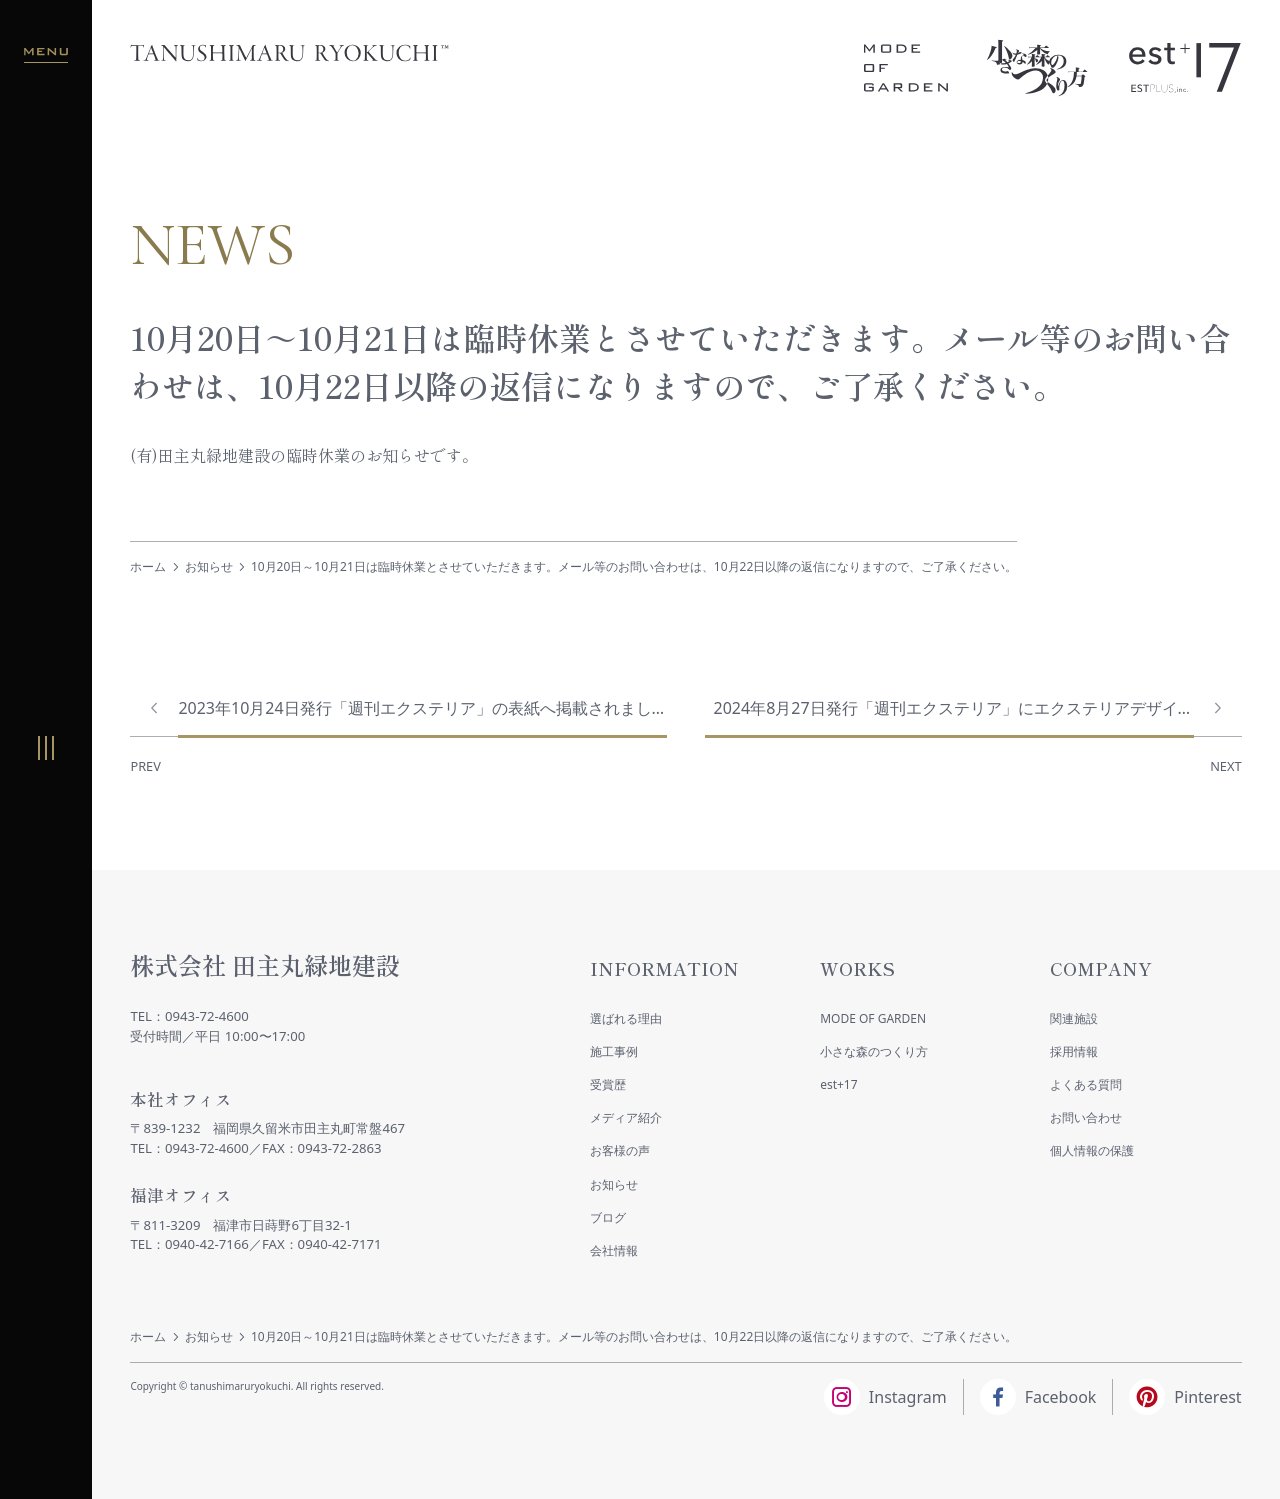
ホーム (148, 566)
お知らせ (209, 566)
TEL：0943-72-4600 (189, 1016)
